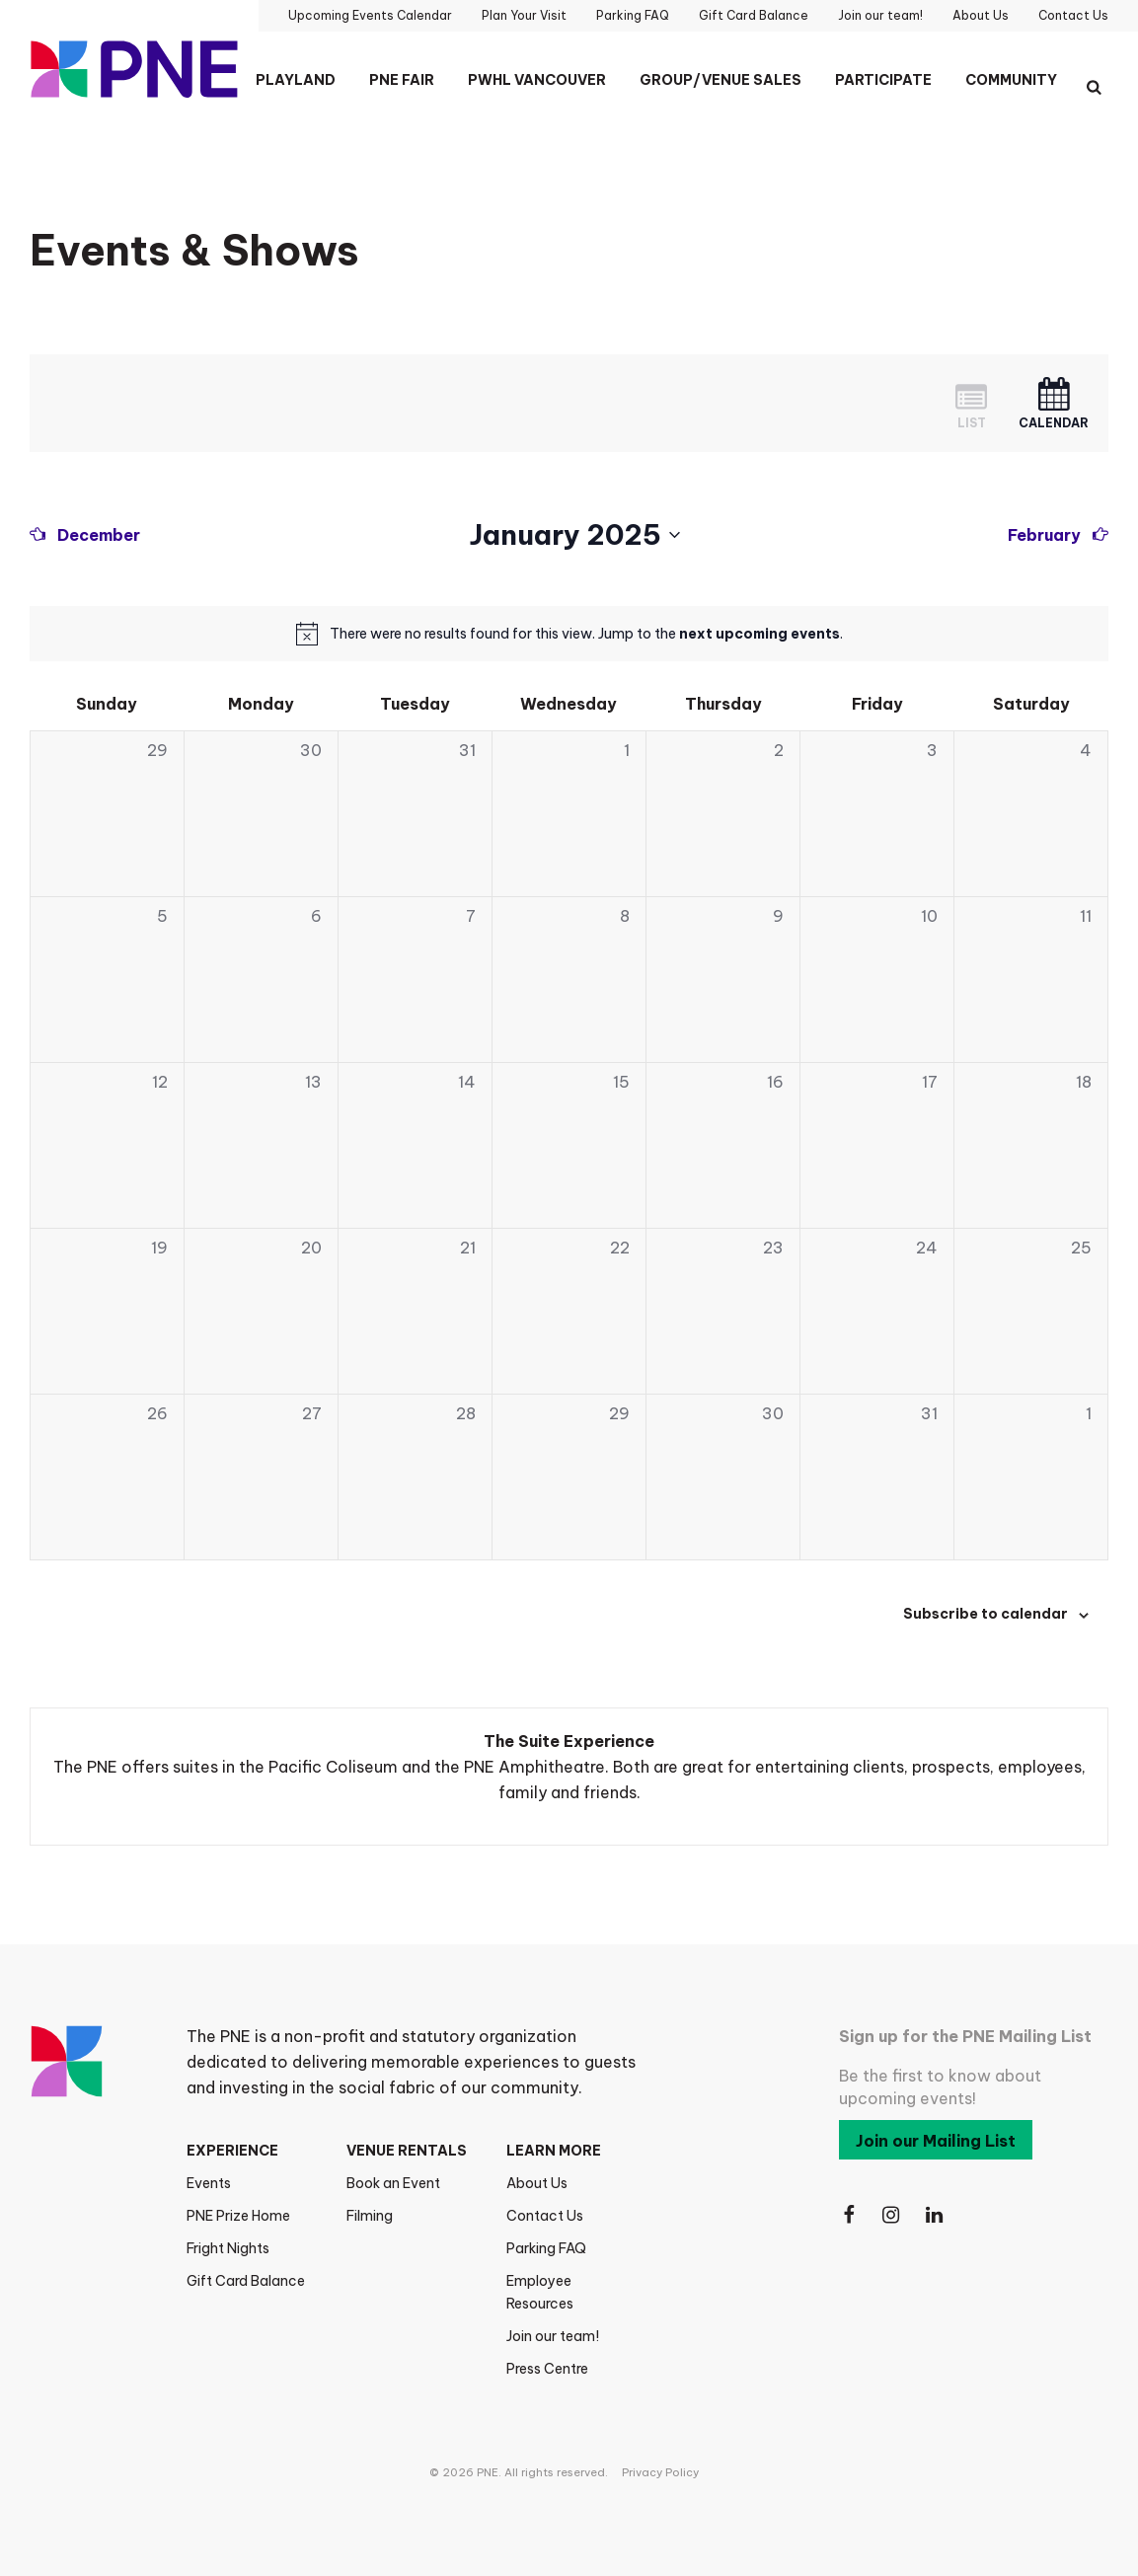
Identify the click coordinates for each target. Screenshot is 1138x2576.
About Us (537, 2183)
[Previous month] (85, 535)
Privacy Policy (660, 2472)
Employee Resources (539, 2292)
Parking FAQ (546, 2248)
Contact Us (544, 2216)
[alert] (586, 634)
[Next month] (1058, 535)
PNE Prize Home (238, 2216)
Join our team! (552, 2336)
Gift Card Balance (246, 2281)
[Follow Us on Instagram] (892, 2215)
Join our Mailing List (936, 2141)
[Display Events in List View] (971, 403)
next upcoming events (759, 634)
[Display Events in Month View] (1054, 403)
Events (209, 2183)
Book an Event (393, 2183)
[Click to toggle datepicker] (574, 535)
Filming (369, 2216)
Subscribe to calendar (985, 1614)
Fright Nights (228, 2248)
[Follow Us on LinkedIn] (936, 2215)
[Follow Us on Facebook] (849, 2215)
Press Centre (547, 2369)
